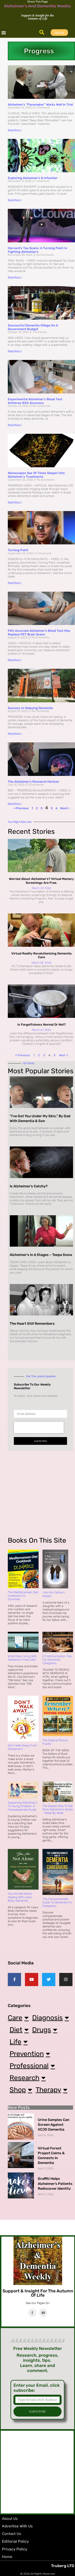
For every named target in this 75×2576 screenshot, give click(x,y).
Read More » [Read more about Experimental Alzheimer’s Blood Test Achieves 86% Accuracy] (15, 424)
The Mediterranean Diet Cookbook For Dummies (23, 1596)
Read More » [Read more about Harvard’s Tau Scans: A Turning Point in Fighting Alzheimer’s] (15, 277)
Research (28, 2077)
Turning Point (18, 550)
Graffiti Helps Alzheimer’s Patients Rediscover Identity (55, 2183)
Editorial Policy (15, 2541)
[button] (3, 32)
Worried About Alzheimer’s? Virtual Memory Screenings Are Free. (41, 880)
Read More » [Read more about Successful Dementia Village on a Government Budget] (15, 351)
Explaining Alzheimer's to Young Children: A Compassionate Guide (22, 1806)
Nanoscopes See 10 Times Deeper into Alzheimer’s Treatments (36, 475)
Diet (19, 2029)
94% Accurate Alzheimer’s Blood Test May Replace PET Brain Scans (39, 632)
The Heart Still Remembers (32, 1323)
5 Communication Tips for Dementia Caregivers (57, 1659)
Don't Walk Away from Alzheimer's (22, 1747)
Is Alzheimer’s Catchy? (29, 1186)
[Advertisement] (36, 1497)
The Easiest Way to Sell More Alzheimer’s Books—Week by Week (57, 1809)
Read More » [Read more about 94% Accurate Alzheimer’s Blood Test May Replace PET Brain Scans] (15, 659)
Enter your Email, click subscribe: (36, 2388)
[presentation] (39, 1427)
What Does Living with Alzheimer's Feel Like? (22, 1657)
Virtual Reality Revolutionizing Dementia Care (41, 955)
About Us (10, 2518)
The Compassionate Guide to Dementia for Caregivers (57, 1902)
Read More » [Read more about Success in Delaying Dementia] (15, 733)
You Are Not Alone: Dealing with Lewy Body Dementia (20, 1897)
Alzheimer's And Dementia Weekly (37, 5)
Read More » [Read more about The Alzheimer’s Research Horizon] (15, 803)
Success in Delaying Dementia (30, 708)
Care (18, 2017)
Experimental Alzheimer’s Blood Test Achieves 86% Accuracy (35, 401)
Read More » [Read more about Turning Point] (15, 582)
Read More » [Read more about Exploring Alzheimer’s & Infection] (15, 200)
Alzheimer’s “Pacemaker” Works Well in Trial (40, 104)
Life (19, 2041)
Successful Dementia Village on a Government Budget (33, 327)
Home (7, 2556)
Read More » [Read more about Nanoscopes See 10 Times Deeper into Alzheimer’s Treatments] (15, 502)
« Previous (21, 808)
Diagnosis (50, 2017)
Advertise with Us (17, 2526)
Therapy (51, 2089)
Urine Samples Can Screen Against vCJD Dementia (53, 2125)
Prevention (30, 2053)
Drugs (44, 2029)
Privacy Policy (14, 2549)
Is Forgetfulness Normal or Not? (41, 1024)
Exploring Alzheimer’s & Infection (32, 178)
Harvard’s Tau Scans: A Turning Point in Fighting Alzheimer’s (37, 250)
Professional (32, 2065)
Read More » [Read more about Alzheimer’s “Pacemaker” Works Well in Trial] (15, 130)
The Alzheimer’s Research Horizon (33, 781)
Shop (21, 2089)
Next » (64, 808)
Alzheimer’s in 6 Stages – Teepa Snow (41, 1255)
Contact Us (11, 2533)
